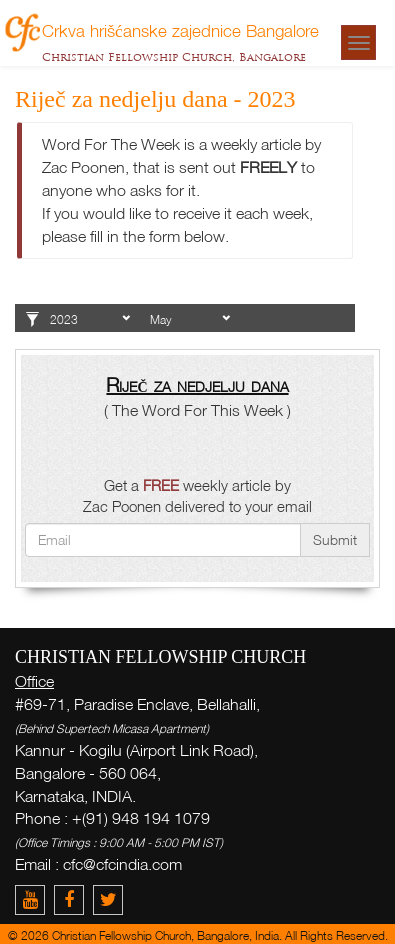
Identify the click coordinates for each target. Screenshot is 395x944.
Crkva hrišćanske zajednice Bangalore (180, 30)
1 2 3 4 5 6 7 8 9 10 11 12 (190, 320)
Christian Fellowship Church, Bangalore (174, 57)
